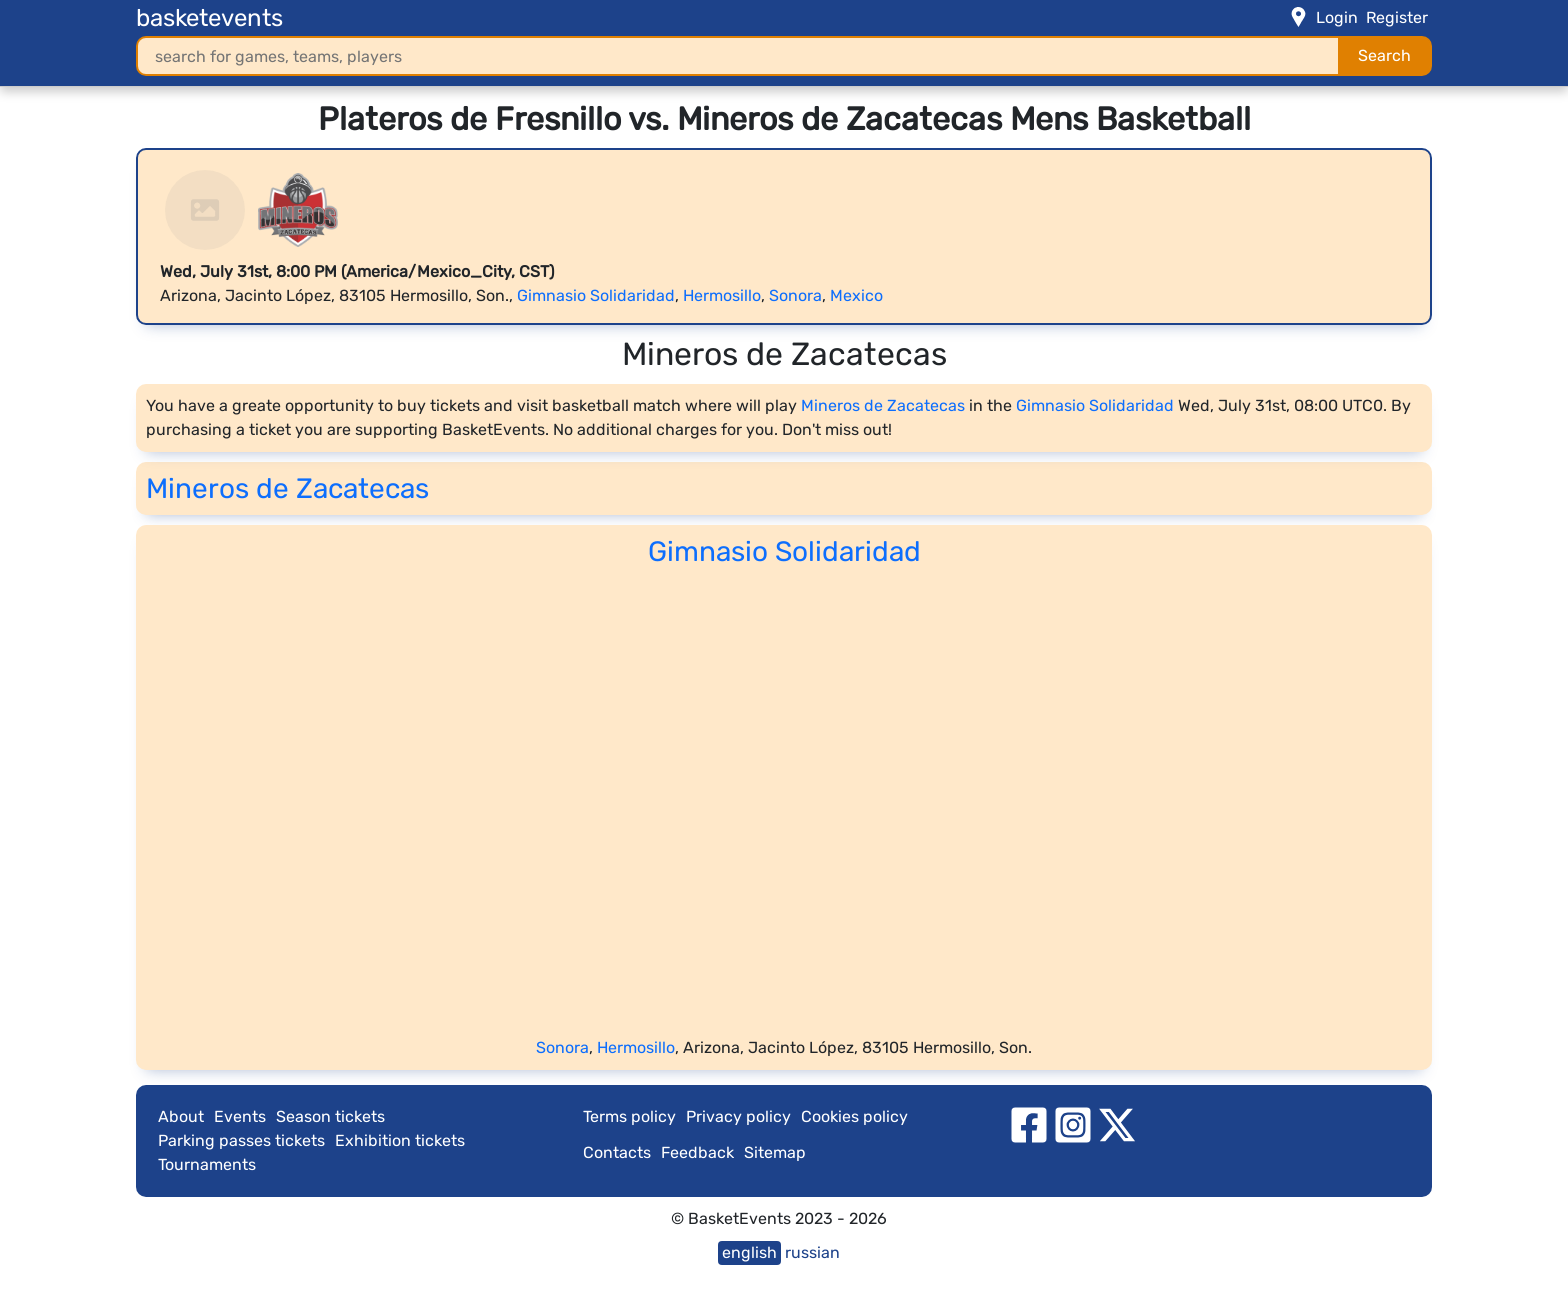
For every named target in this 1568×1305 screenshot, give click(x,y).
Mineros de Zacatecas (883, 405)
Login (1337, 17)
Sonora (795, 295)
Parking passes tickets (241, 1140)
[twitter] (1117, 1123)
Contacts (617, 1152)
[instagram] (1073, 1123)
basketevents (209, 18)
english (749, 1252)
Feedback (697, 1152)
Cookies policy (854, 1116)
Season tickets (330, 1116)
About (181, 1116)
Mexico (856, 295)
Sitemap (775, 1152)
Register (1397, 17)
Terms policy (629, 1116)
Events (240, 1116)
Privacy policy (738, 1116)
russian (812, 1252)
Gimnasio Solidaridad (596, 295)
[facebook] (1029, 1123)
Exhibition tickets (400, 1140)
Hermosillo (722, 295)
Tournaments (207, 1164)
